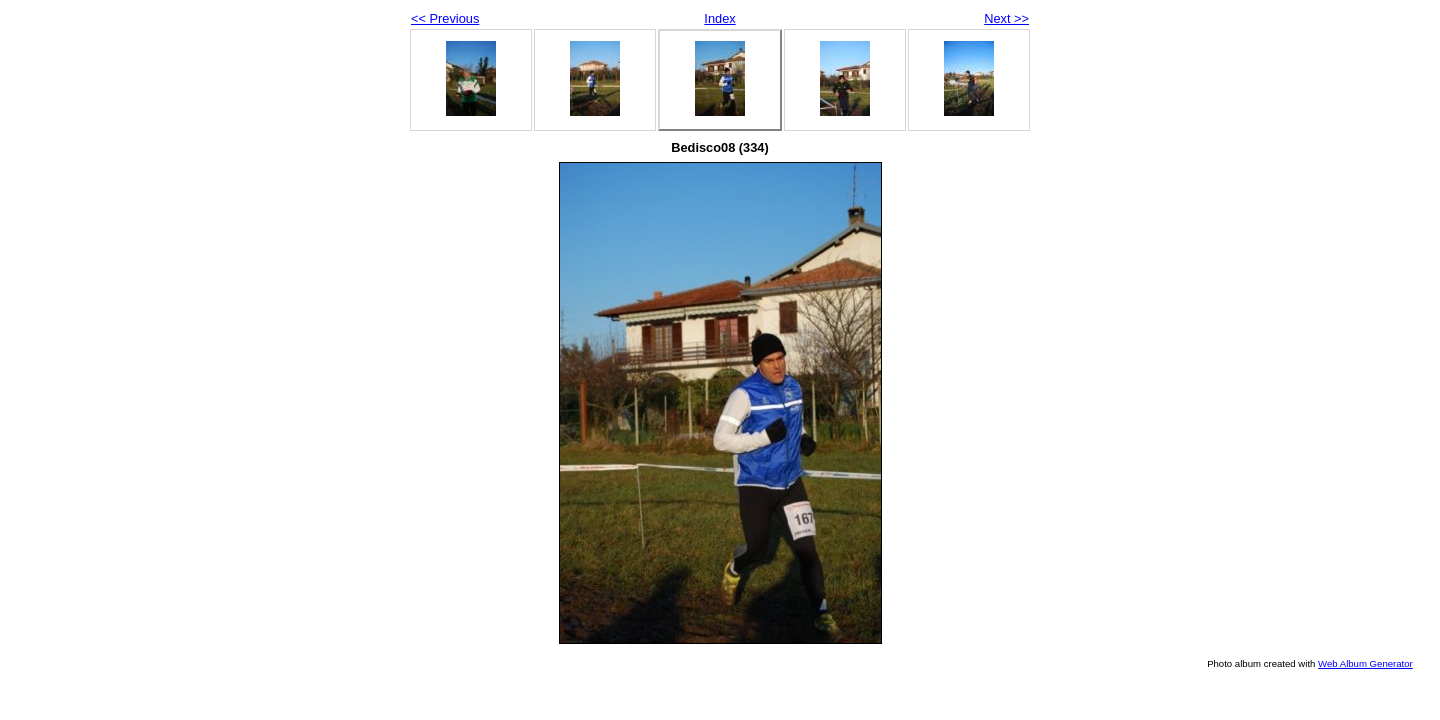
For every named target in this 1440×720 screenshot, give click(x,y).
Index (719, 18)
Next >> (1006, 18)
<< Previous (445, 18)
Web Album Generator (1365, 663)
